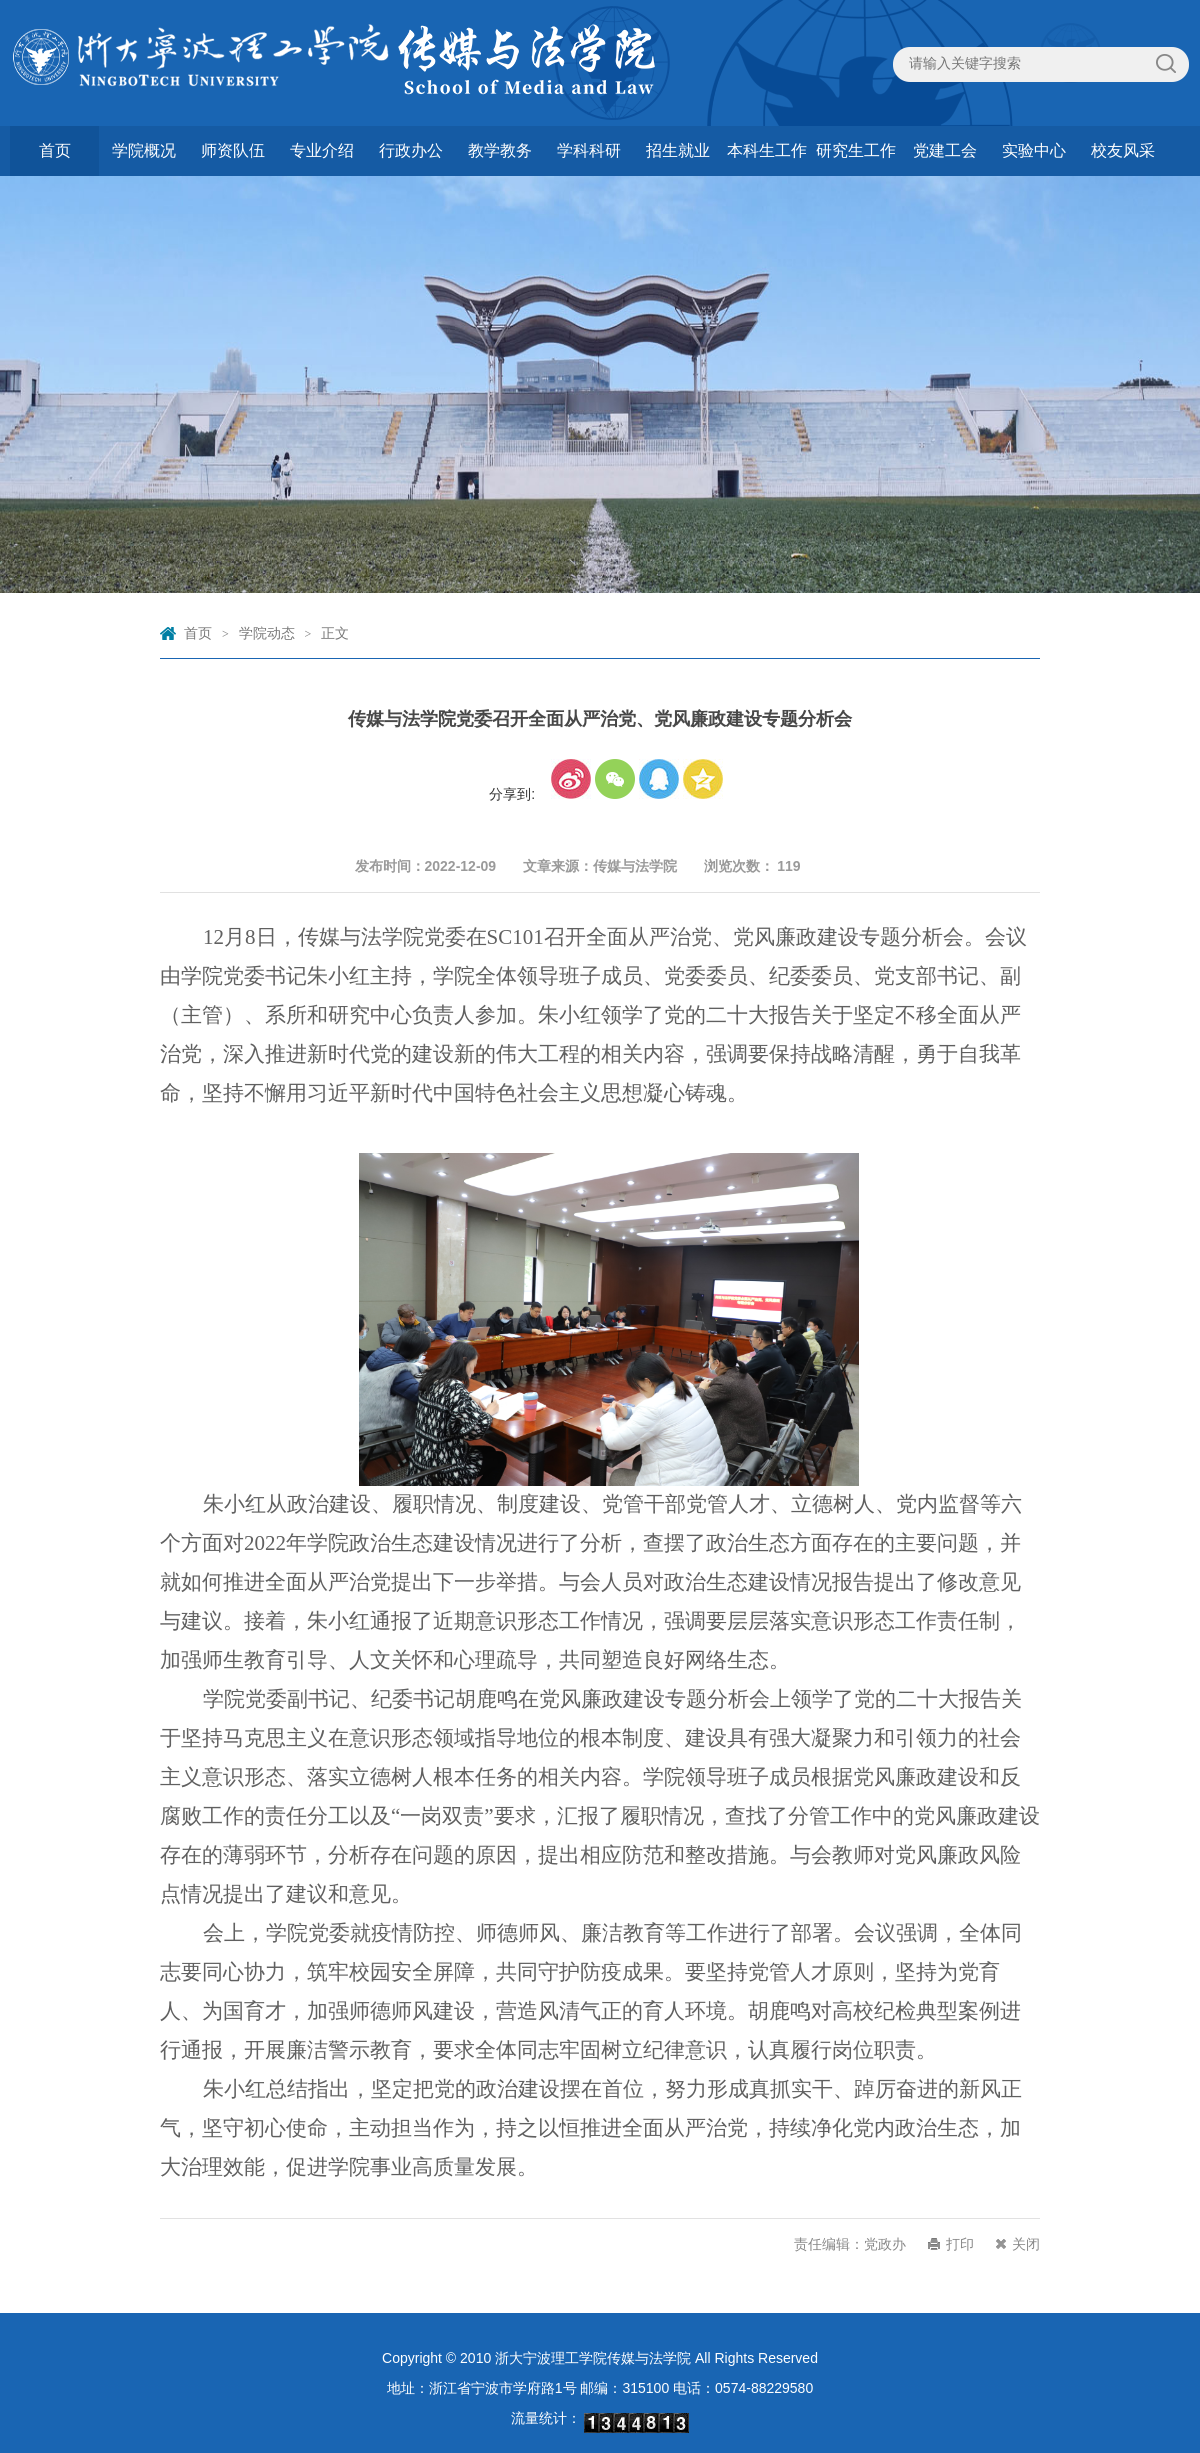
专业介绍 (322, 150)
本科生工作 (767, 150)
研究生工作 (856, 150)
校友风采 (1123, 150)
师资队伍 (233, 150)
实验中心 (1034, 150)
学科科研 (589, 150)
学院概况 (144, 150)
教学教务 (500, 150)
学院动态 (267, 633)
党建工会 (945, 150)
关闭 (1026, 2244)
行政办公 (411, 150)
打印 (960, 2244)
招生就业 (678, 150)
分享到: (512, 794)
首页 (55, 150)
